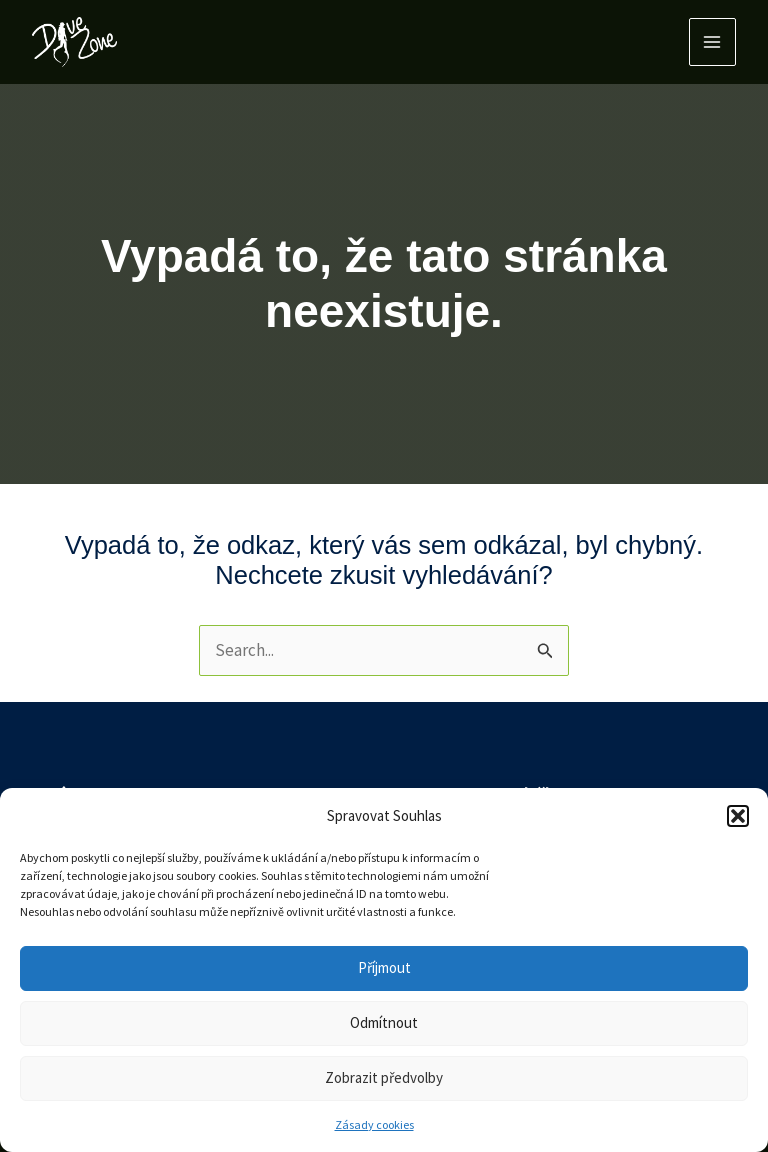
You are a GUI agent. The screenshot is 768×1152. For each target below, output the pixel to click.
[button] (738, 816)
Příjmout (384, 967)
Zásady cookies (374, 1124)
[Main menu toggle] (713, 42)
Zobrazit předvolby (384, 1077)
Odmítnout (384, 1022)
